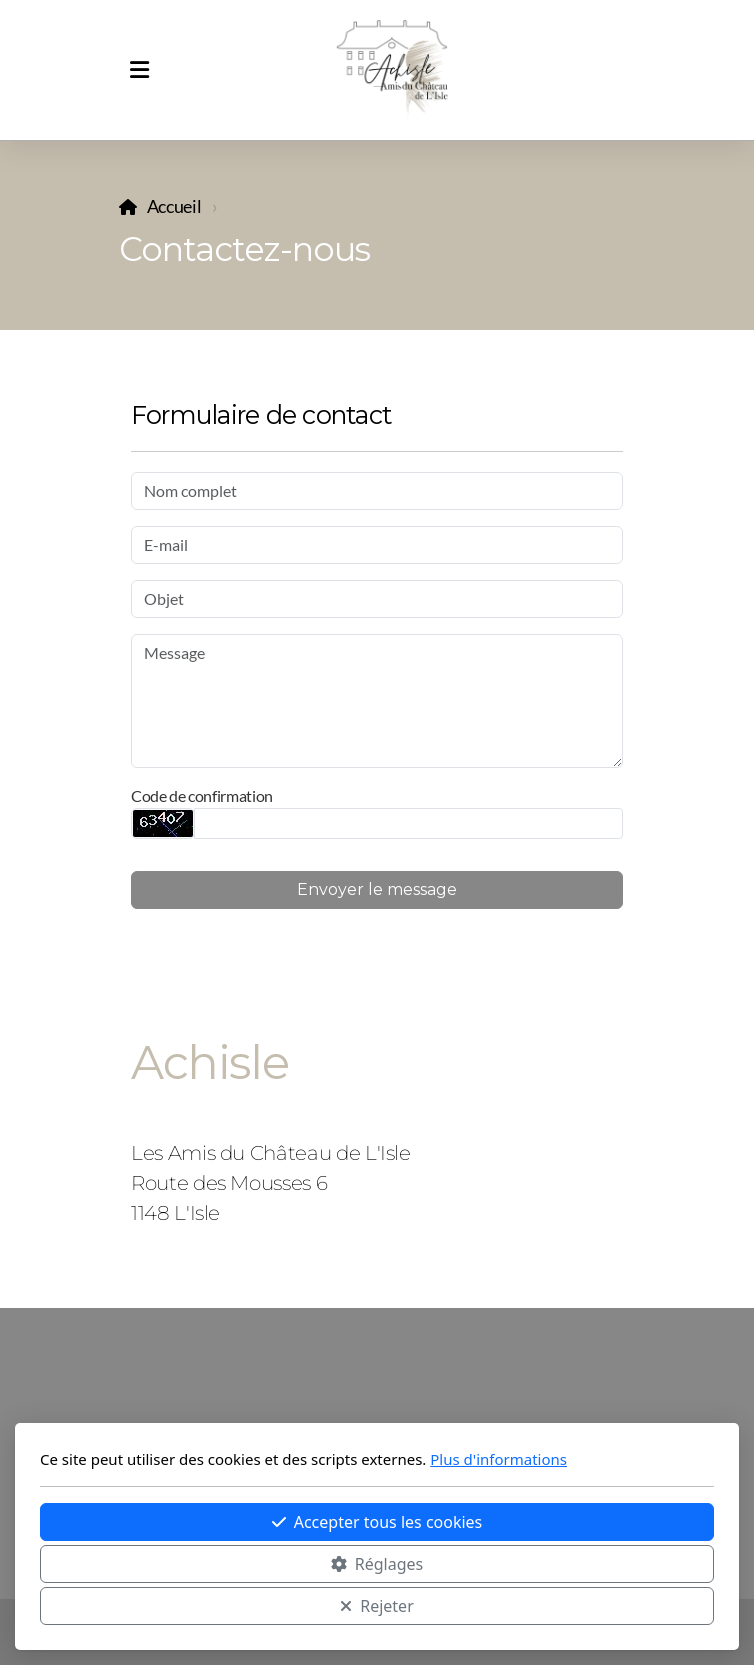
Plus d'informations (498, 1459)
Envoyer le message (377, 889)
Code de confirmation (202, 795)
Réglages (377, 1564)
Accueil (174, 206)
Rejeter (377, 1606)
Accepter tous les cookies (377, 1522)
